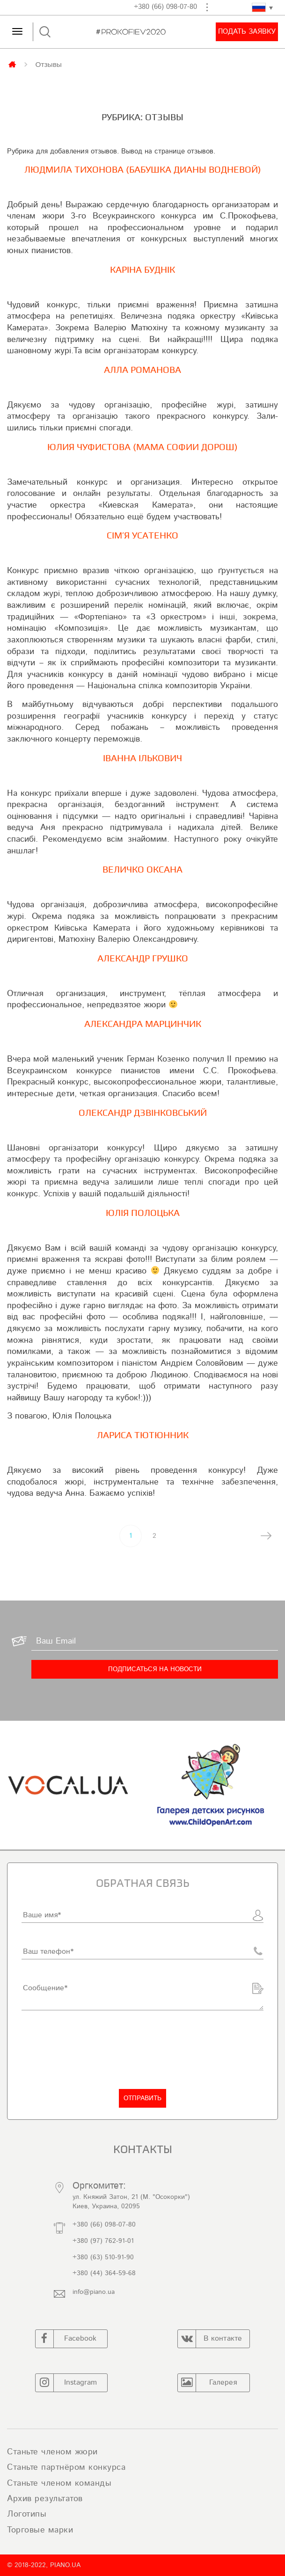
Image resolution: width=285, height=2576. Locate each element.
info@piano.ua (94, 2292)
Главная (13, 63)
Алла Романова (142, 370)
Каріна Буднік (142, 270)
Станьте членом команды (59, 2483)
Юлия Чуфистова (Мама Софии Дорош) (142, 447)
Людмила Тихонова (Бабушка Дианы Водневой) (142, 170)
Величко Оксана (142, 869)
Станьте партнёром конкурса (66, 2467)
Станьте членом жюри (52, 2452)
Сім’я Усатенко (142, 535)
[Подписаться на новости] (154, 1669)
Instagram (66, 2383)
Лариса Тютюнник (143, 1435)
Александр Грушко (142, 958)
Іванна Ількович (142, 758)
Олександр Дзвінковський (143, 1113)
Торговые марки (40, 2530)
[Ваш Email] (154, 1641)
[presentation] (93, 2049)
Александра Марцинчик (142, 1024)
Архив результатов (45, 2499)
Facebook (66, 2339)
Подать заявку (247, 31)
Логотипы (26, 2514)
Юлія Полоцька (143, 1213)
